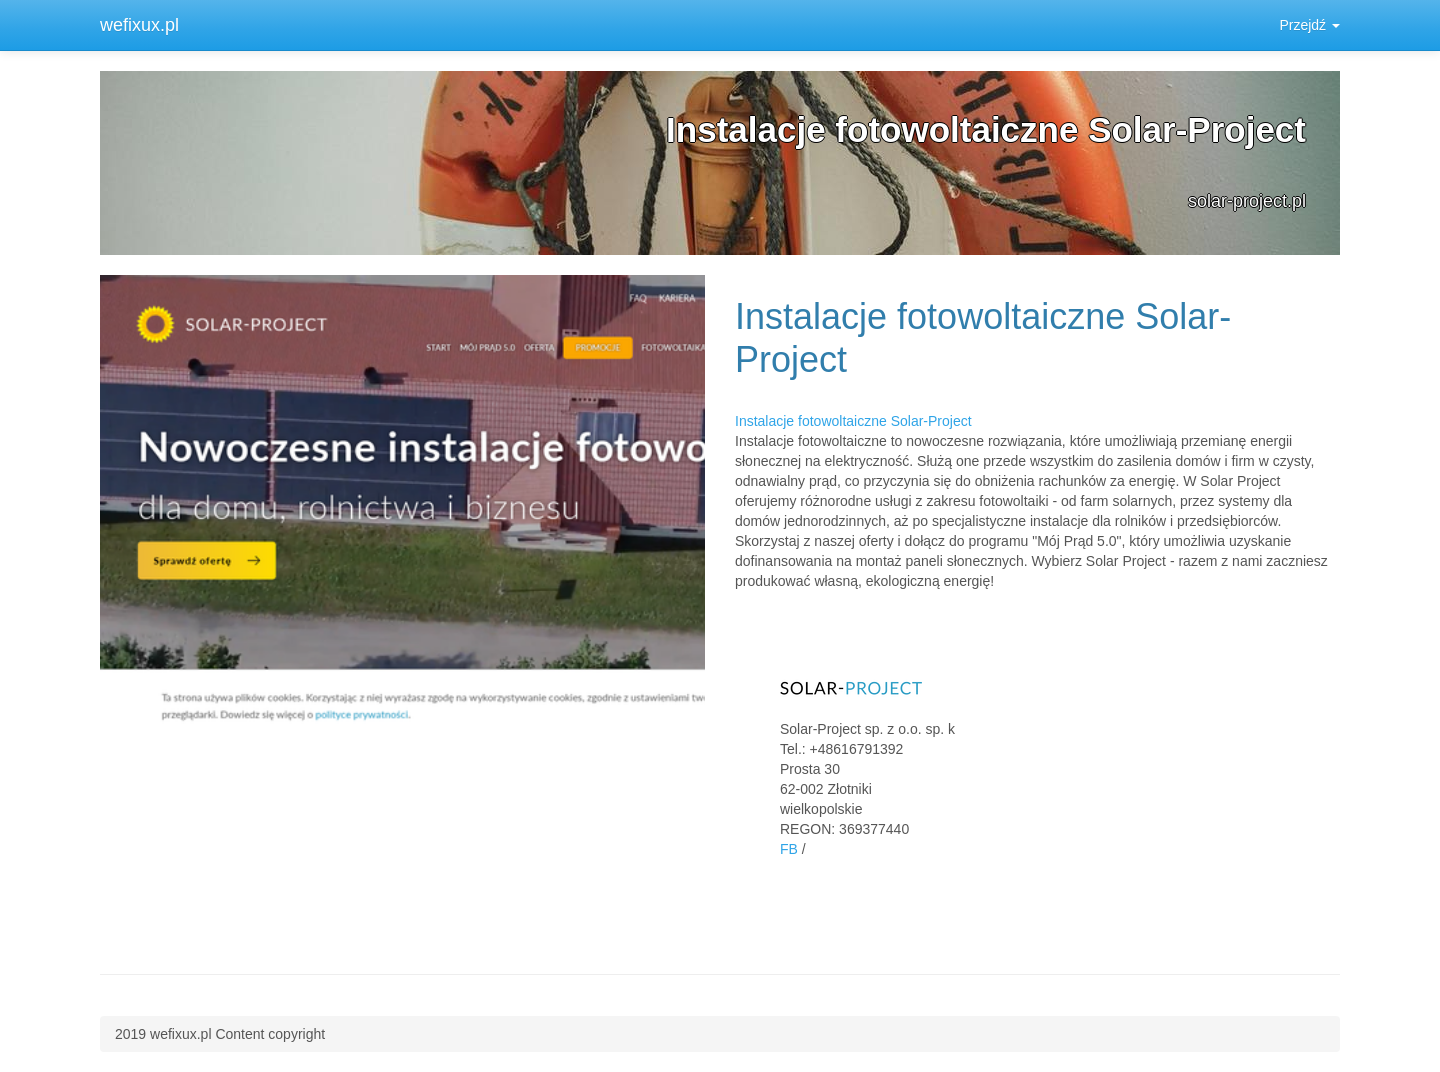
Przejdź (1309, 25)
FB (789, 849)
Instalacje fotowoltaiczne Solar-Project (853, 421)
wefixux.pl (139, 25)
